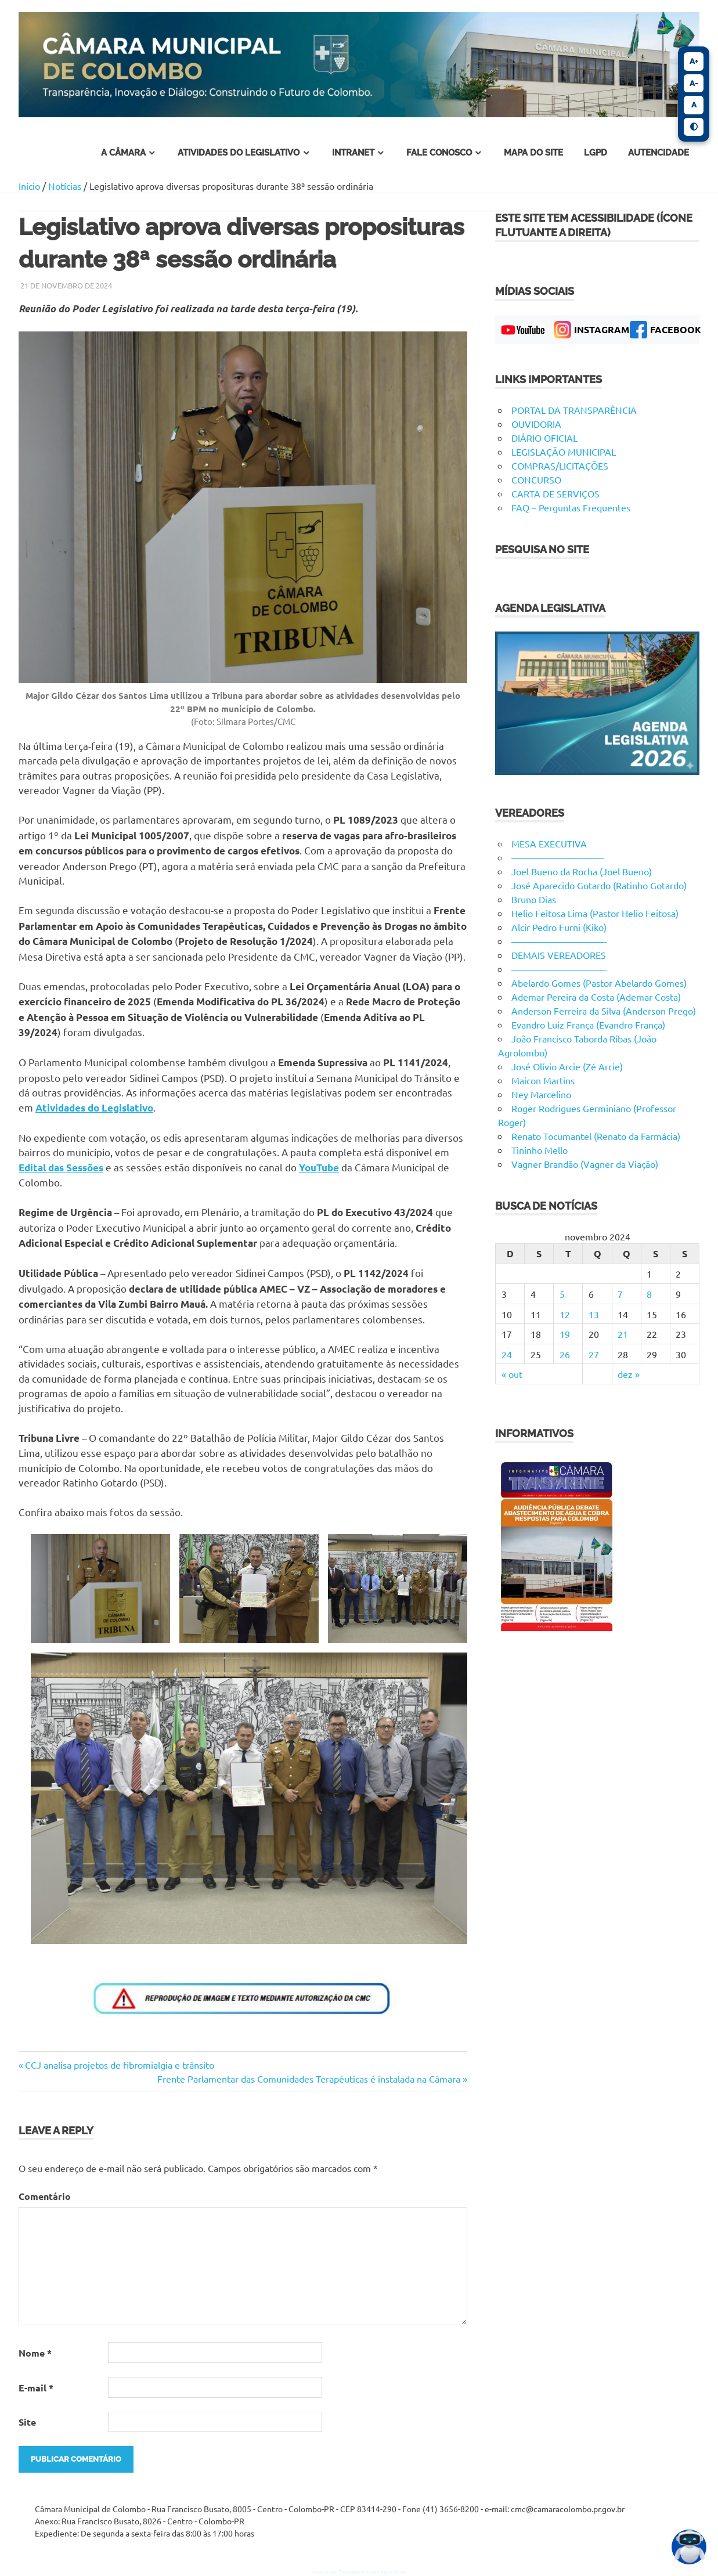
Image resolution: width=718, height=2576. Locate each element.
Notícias (64, 186)
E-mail (36, 2388)
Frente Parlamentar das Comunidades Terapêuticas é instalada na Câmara (308, 2078)
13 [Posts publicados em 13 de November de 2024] (594, 1314)
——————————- (559, 941)
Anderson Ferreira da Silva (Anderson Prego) (603, 1010)
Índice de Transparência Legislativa (359, 2571)
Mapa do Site (533, 152)
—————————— (557, 857)
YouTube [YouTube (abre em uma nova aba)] (319, 1167)
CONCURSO (536, 479)
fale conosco (439, 152)
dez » (629, 1374)
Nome (35, 2353)
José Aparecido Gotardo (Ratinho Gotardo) (599, 885)
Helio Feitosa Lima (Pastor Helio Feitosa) (595, 913)
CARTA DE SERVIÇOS (555, 493)
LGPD (595, 152)
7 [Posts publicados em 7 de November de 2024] (620, 1294)
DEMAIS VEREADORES (558, 955)
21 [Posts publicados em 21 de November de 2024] (623, 1334)
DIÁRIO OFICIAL (544, 437)
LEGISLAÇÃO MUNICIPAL (563, 451)
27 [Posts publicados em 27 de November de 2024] (594, 1354)
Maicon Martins (543, 1080)
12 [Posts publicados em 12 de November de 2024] (565, 1314)
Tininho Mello (539, 1150)
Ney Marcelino (541, 1094)
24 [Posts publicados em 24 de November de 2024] (506, 1354)
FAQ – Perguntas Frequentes (570, 507)
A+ (694, 61)
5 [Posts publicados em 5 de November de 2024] (562, 1294)
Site (27, 2422)
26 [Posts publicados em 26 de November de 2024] (565, 1354)
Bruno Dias (533, 899)
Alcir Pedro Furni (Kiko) (559, 927)
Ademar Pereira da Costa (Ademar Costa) (596, 996)
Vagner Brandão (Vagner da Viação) (584, 1164)
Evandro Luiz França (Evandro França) (588, 1024)
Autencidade (658, 152)
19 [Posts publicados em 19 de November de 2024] (565, 1334)
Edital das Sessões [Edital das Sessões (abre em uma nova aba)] (61, 1167)
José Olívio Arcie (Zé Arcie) (567, 1066)
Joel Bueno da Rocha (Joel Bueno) (581, 871)
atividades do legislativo (239, 152)
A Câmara (123, 152)
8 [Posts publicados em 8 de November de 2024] (649, 1294)
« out (511, 1374)
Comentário (45, 2196)
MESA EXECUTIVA (549, 843)
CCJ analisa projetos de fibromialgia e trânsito (119, 2064)
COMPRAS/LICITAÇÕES (559, 465)
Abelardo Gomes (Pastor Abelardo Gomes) (599, 982)
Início (29, 186)
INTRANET (353, 152)
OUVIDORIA (536, 424)
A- (694, 83)
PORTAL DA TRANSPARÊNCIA (574, 410)
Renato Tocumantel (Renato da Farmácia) (595, 1136)
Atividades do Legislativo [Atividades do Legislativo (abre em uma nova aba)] (94, 1108)
